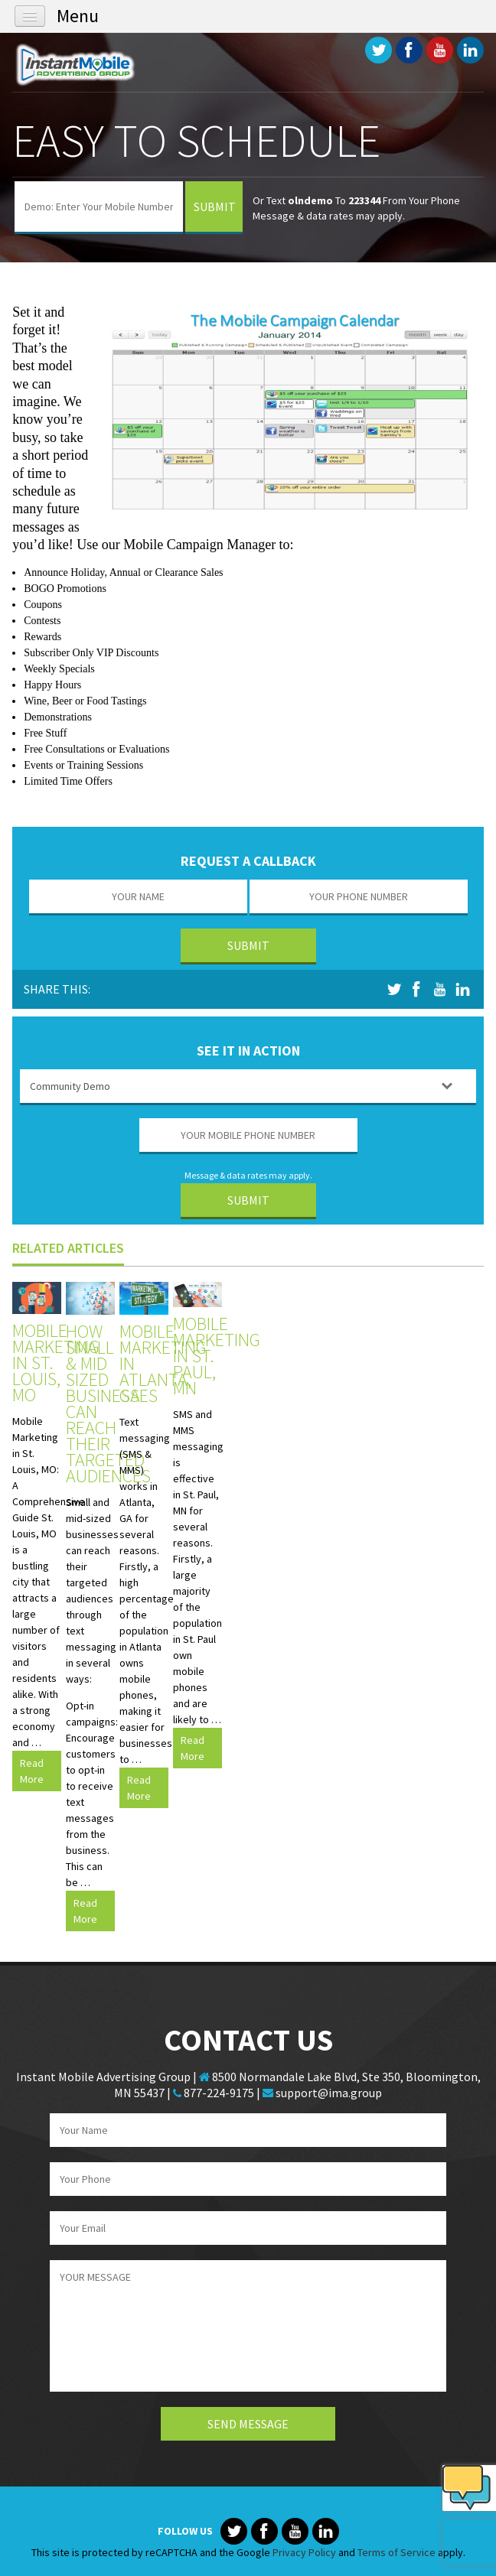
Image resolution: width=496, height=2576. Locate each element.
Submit (215, 206)
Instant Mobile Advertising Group (88, 64)
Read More (32, 1771)
